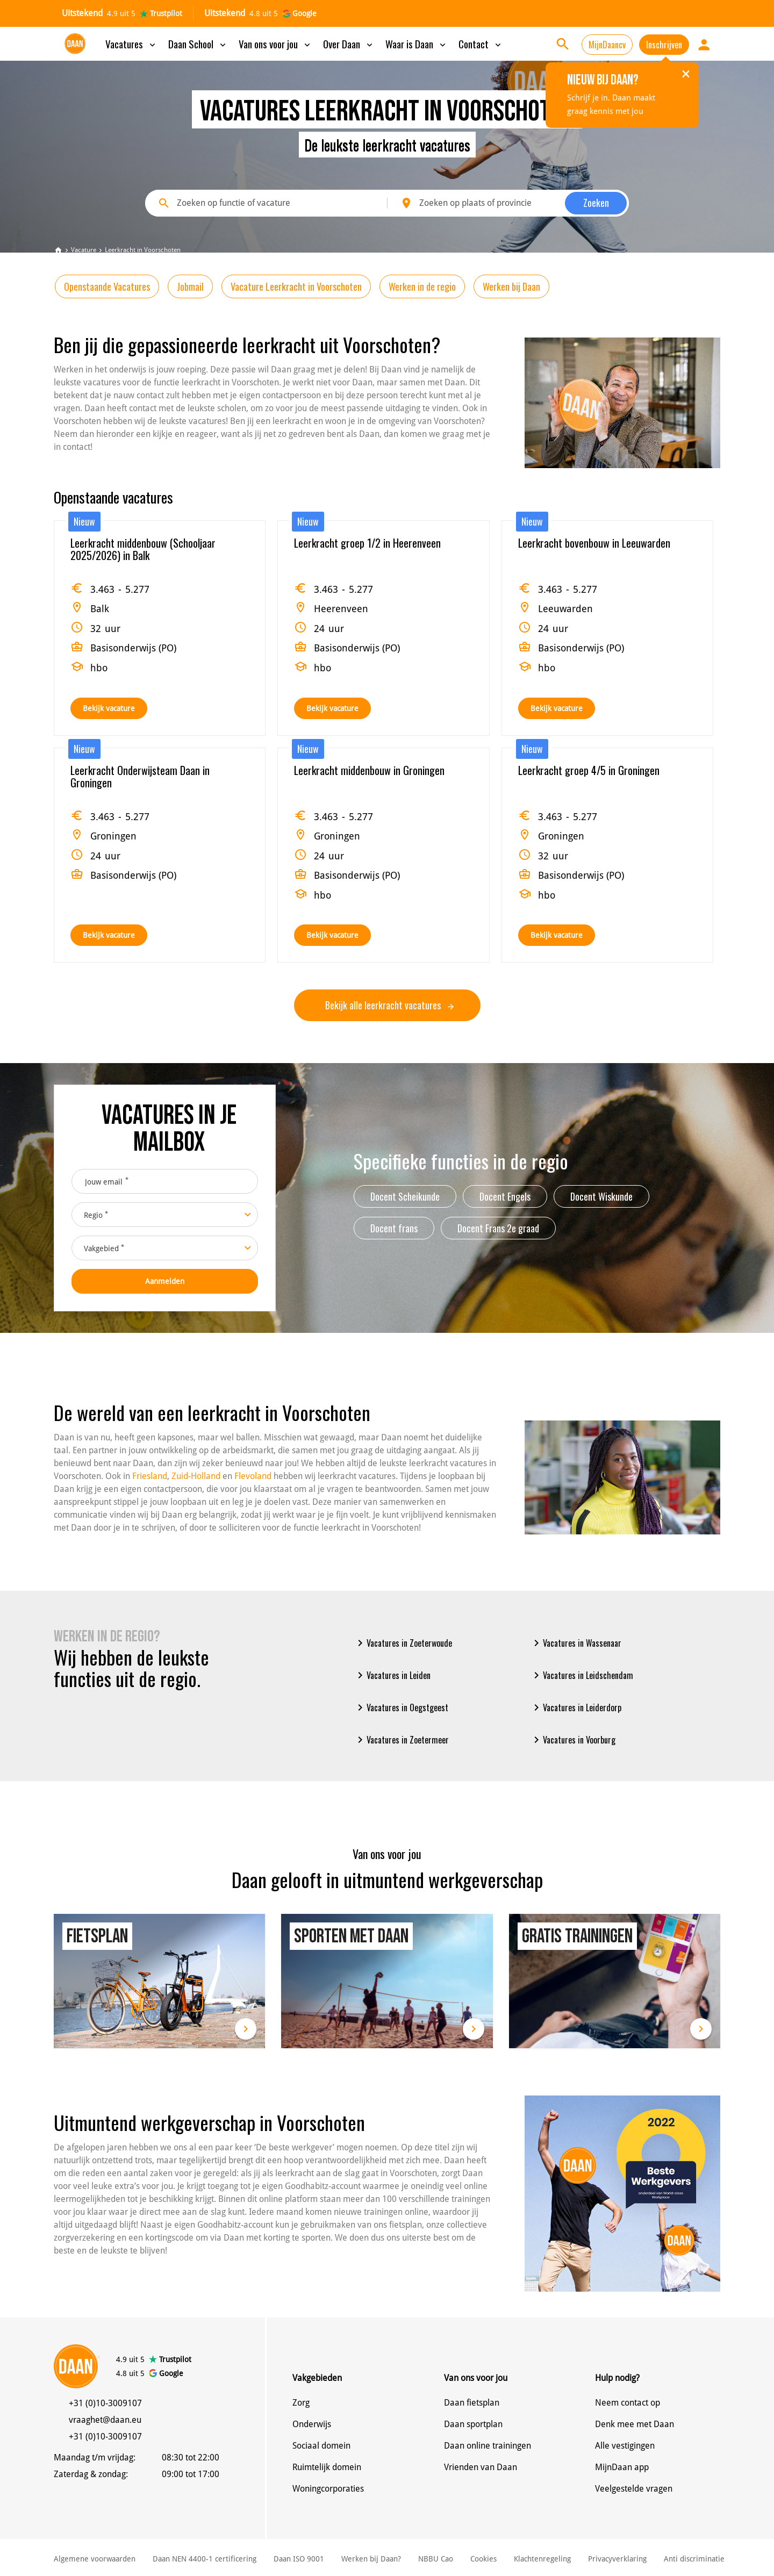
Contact (480, 43)
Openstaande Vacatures (107, 286)
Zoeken (596, 203)
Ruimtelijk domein (326, 2467)
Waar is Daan (416, 43)
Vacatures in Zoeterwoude (403, 1643)
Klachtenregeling (542, 2559)
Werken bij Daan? (371, 2559)
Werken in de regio (422, 286)
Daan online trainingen (487, 2446)
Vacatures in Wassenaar (575, 1643)
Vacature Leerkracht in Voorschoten (296, 286)
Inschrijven (664, 44)
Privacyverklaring (617, 2559)
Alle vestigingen (625, 2446)
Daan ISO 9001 (299, 2559)
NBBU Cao (435, 2559)
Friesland (149, 1476)
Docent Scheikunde (405, 1196)
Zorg (301, 2403)
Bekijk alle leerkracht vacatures (389, 1005)
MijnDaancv (607, 44)
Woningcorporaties (328, 2489)
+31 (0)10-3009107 (105, 2403)
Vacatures (131, 43)
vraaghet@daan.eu (105, 2420)
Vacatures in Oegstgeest (401, 1707)
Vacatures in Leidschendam (581, 1675)
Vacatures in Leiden (392, 1675)
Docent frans (394, 1228)
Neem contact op (627, 2403)
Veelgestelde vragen (633, 2489)
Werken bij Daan (511, 286)
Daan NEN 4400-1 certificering (204, 2559)
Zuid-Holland (195, 1476)
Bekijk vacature (109, 708)
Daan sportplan (473, 2424)
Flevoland (252, 1476)
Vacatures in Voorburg (572, 1739)
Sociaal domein (321, 2446)
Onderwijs (311, 2424)
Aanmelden (164, 1281)
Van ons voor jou (275, 43)
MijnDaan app (622, 2467)
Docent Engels (505, 1196)
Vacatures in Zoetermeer (401, 1739)
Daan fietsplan (471, 2403)
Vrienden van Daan (480, 2467)
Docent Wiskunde (601, 1196)
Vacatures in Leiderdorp (575, 1707)
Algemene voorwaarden (94, 2559)
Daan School (198, 43)
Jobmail (190, 286)
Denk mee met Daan (634, 2424)
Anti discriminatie (694, 2559)
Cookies (483, 2559)
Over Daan (349, 43)
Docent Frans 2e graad (498, 1228)
